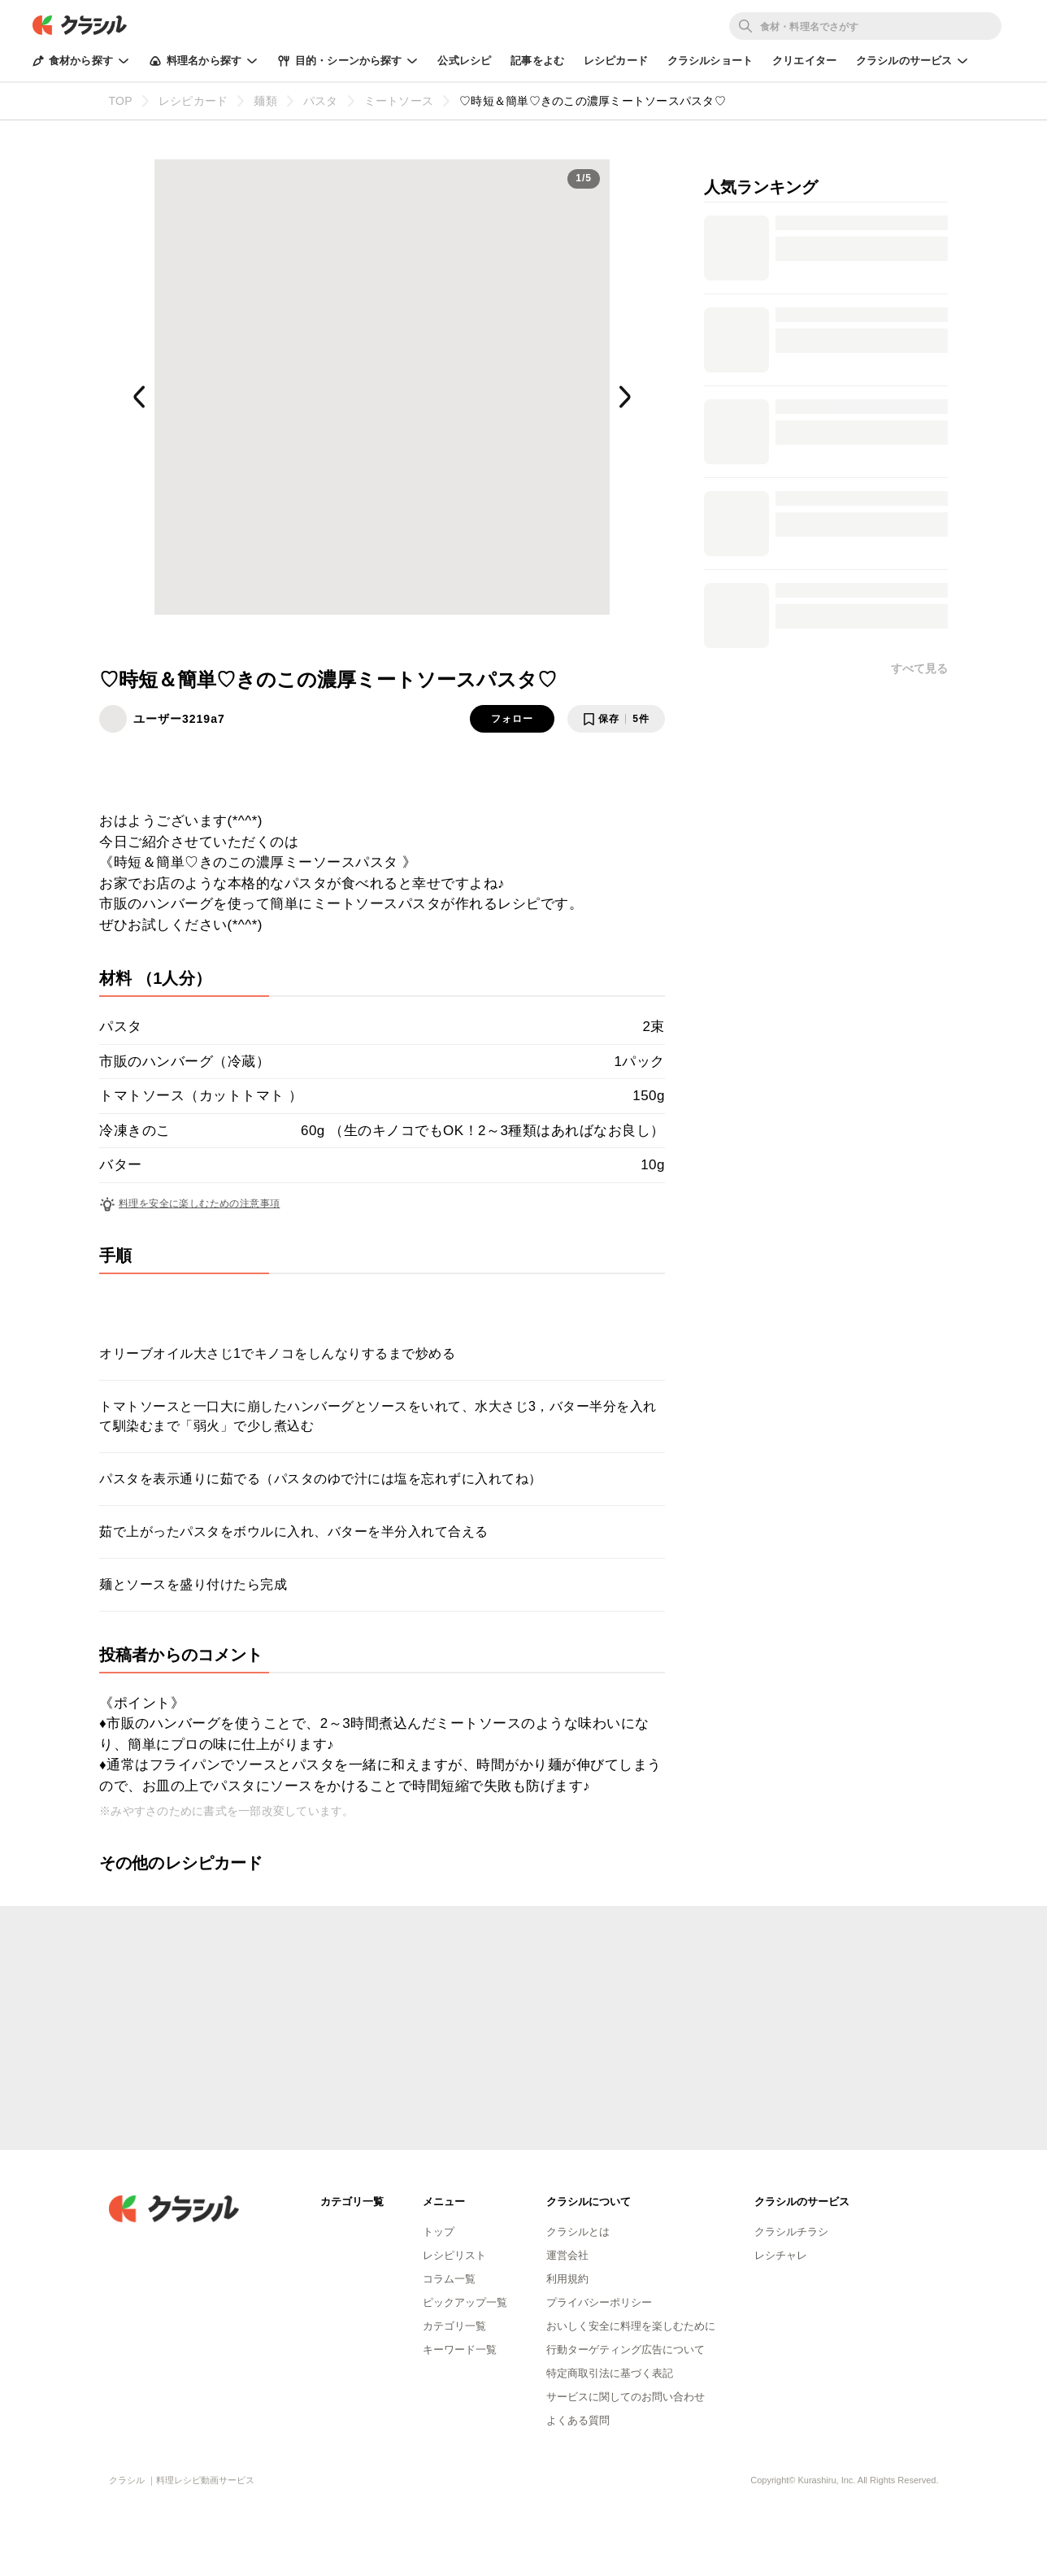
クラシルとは (578, 2232)
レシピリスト (454, 2255)
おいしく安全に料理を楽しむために (630, 2326)
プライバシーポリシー (599, 2302)
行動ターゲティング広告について (625, 2349)
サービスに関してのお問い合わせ (625, 2397)
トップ (438, 2232)
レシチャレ (780, 2255)
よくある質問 (578, 2420)
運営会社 (567, 2255)
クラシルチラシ (791, 2232)
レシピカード (616, 60)
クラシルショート (710, 60)
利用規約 (567, 2279)
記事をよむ (537, 60)
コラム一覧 (449, 2279)
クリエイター (804, 60)
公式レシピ (464, 60)
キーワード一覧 (460, 2349)
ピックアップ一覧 (465, 2302)
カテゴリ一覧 (454, 2326)
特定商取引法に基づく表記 (609, 2373)
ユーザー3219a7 (179, 718)
